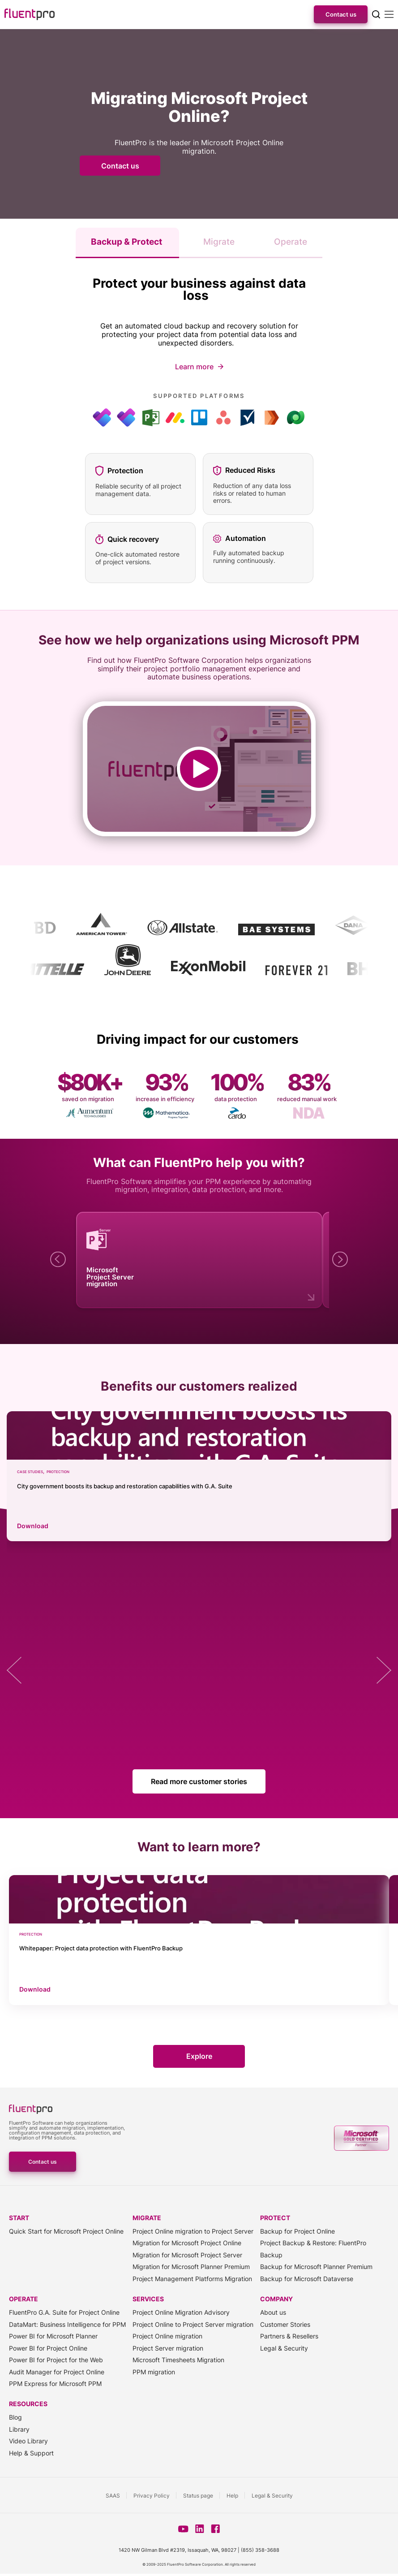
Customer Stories (285, 2324)
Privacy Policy (151, 2496)
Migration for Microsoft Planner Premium (191, 2267)
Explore (199, 2056)
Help (232, 2496)
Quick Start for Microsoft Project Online (66, 2231)
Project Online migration (167, 2336)
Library (19, 2429)
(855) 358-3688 (260, 2550)
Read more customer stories (199, 1781)
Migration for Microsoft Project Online (187, 2243)
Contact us (340, 14)
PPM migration (154, 2372)
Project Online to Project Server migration (193, 2324)
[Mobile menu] (389, 14)
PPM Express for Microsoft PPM (55, 2384)
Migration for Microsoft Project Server (187, 2255)
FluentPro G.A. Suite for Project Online (64, 2313)
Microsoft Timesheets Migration (178, 2360)
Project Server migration (168, 2348)
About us (273, 2313)
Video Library (28, 2441)
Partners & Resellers (289, 2336)
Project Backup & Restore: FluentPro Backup (313, 2249)
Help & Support (31, 2453)
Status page (198, 2496)
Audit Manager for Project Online (56, 2372)
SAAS (113, 2496)
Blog (15, 2417)
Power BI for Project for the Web (56, 2360)
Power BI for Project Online (48, 2348)
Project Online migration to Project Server (193, 2231)
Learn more (194, 366)
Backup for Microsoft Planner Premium (316, 2267)
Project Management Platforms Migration (192, 2278)
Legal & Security (284, 2348)
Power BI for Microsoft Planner (53, 2336)
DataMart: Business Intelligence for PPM (67, 2324)
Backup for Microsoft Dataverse (306, 2278)
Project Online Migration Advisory (181, 2313)
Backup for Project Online (297, 2231)
